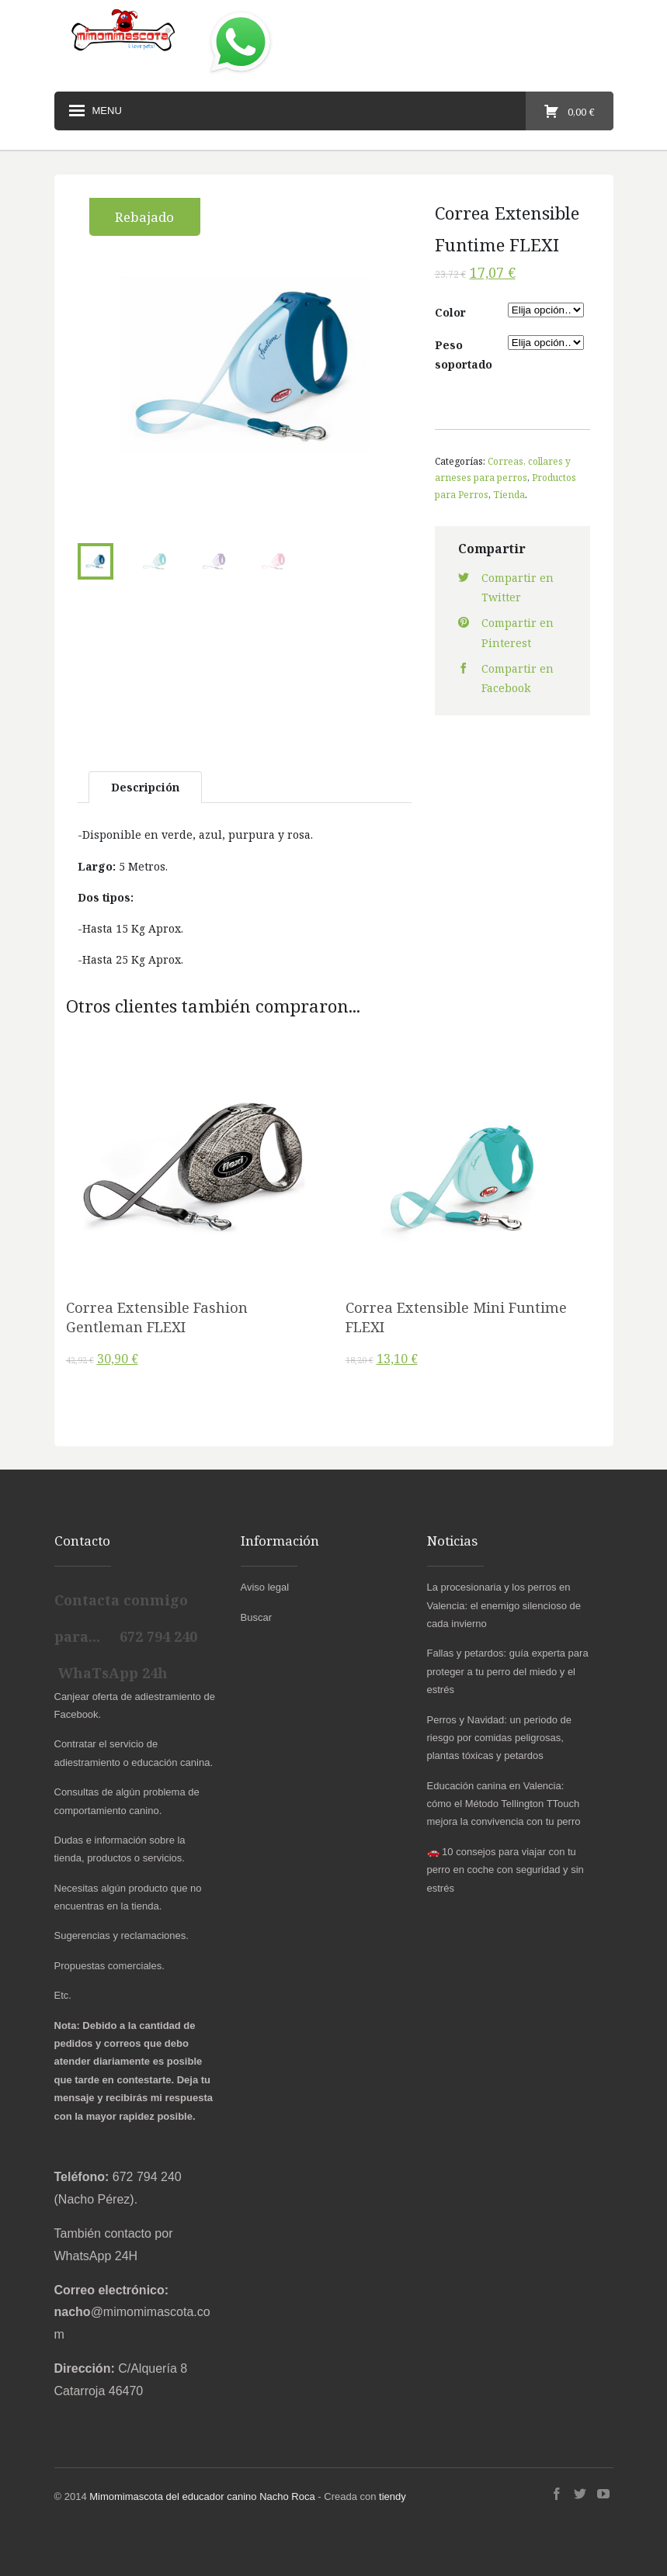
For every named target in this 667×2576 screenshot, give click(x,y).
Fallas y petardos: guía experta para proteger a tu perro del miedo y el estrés (508, 1671)
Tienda (509, 494)
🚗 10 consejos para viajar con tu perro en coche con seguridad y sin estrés (505, 1870)
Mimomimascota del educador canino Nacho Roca (201, 2496)
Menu (94, 111)
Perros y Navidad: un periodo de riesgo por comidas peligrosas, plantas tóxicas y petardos (499, 1738)
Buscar (256, 1617)
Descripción (145, 787)
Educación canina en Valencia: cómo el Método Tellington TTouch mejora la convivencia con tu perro (504, 1804)
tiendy (392, 2496)
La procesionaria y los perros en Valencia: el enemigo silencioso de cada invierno (504, 1605)
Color (450, 312)
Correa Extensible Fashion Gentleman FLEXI (157, 1317)
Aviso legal (265, 1587)
